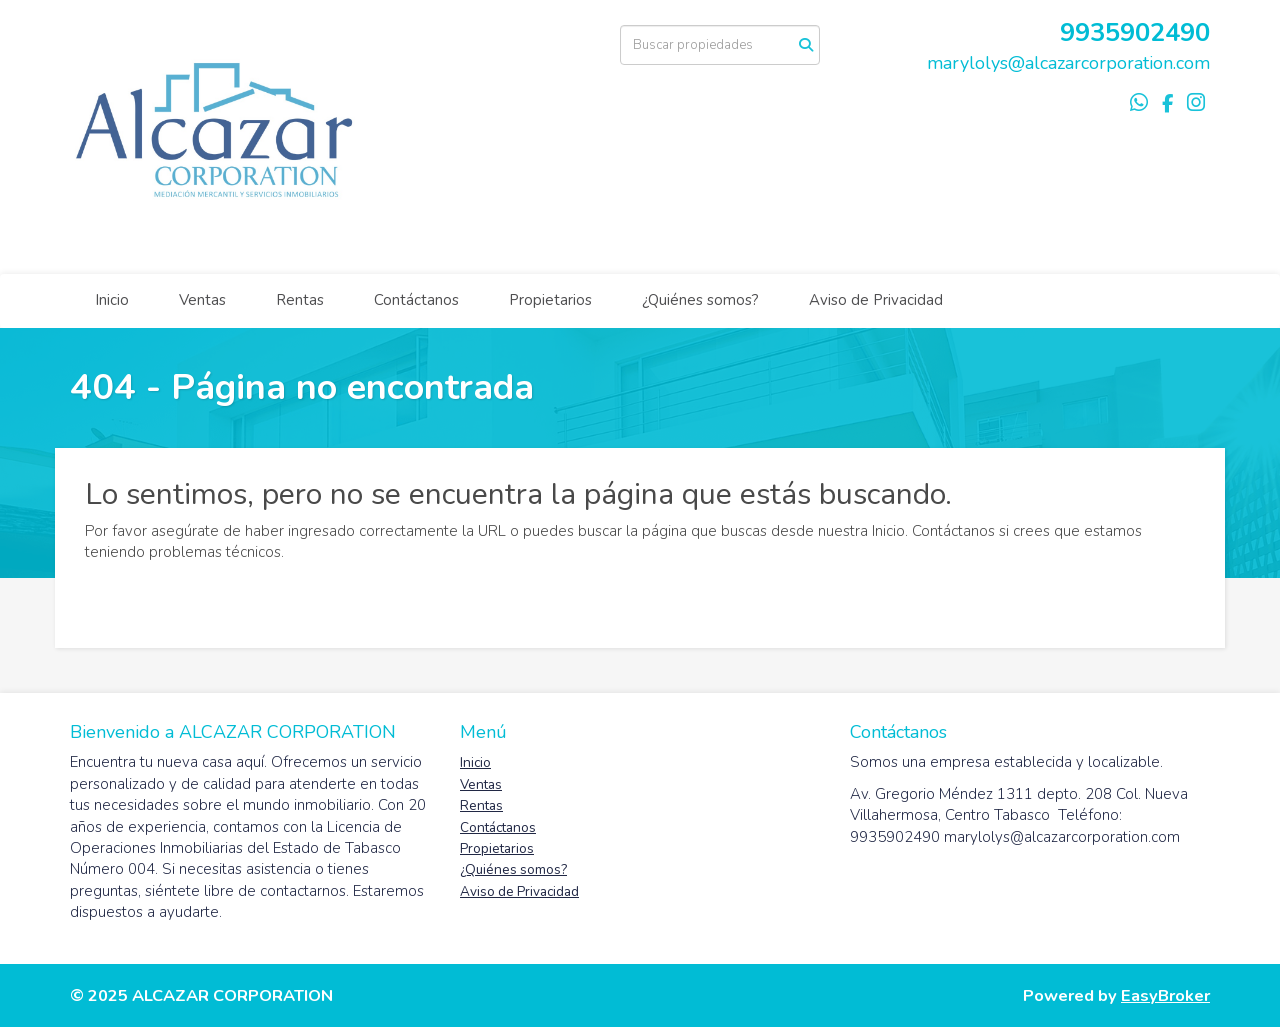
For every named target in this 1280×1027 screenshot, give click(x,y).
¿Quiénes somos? (700, 300)
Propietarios (550, 300)
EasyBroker (1165, 995)
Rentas (300, 300)
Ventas (202, 300)
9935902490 (1135, 32)
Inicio (112, 300)
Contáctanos (416, 300)
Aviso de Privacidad (876, 300)
